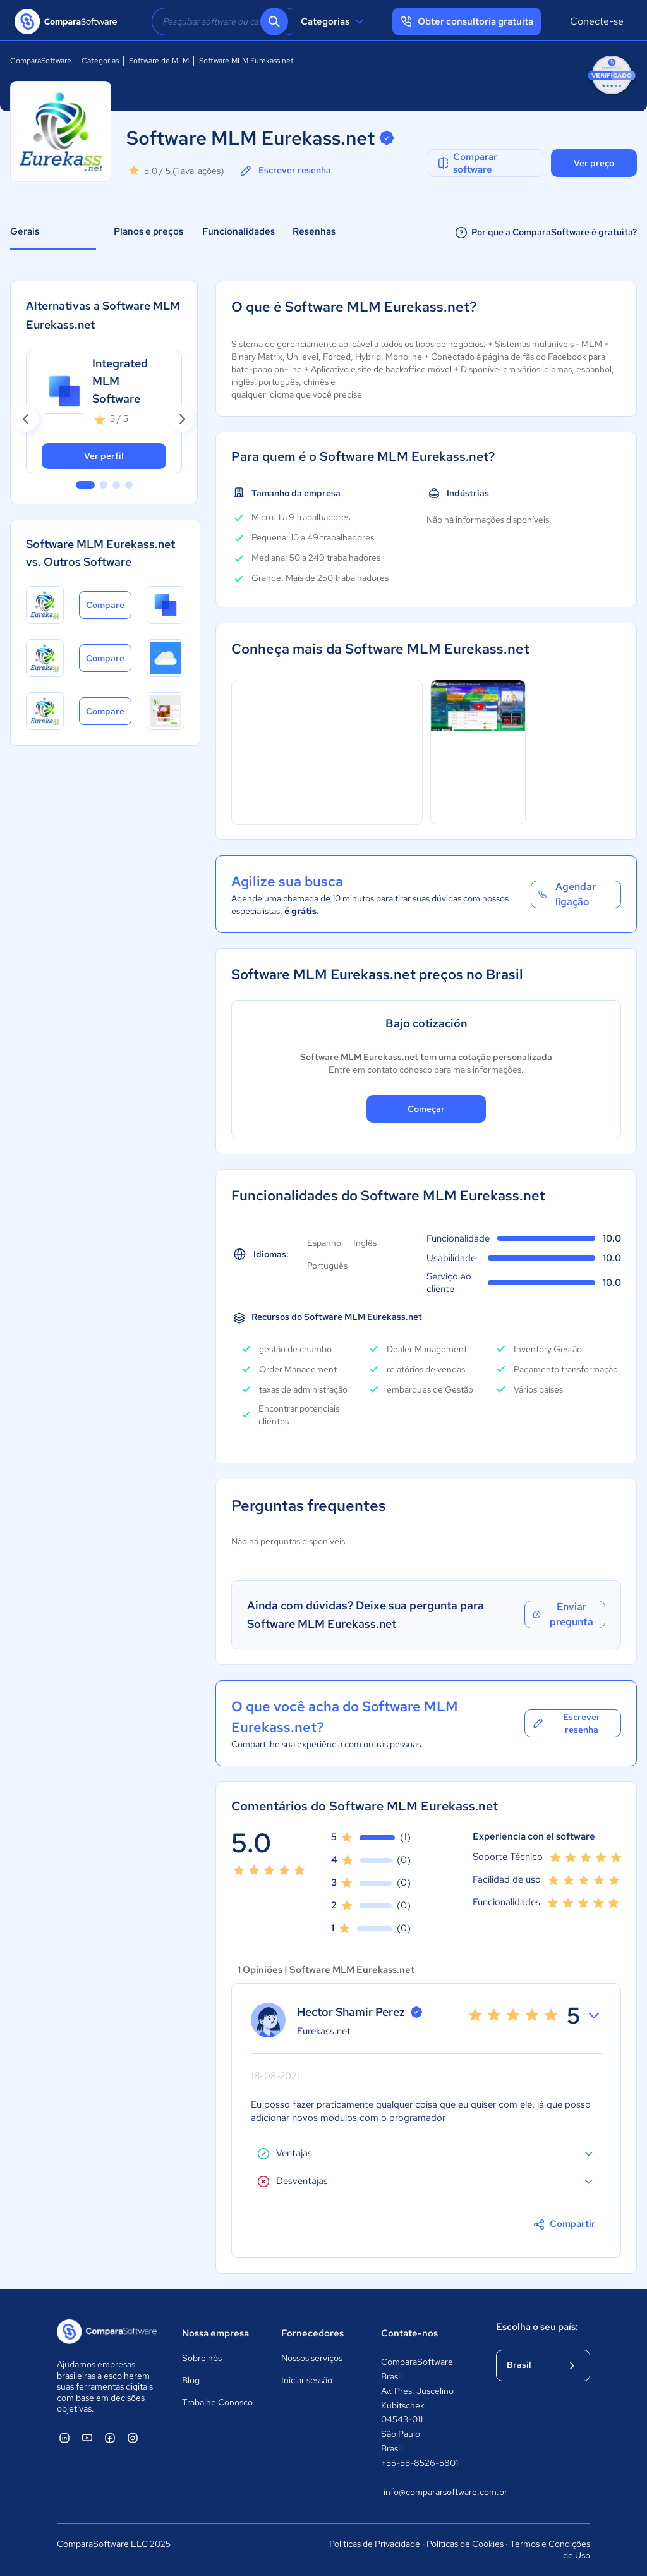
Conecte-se (597, 21)
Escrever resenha (284, 170)
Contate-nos (409, 2333)
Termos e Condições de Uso (550, 2549)
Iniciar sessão (306, 2380)
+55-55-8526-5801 (419, 2463)
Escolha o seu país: (537, 2327)
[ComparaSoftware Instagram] (132, 2437)
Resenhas (314, 231)
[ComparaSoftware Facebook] (110, 2437)
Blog (191, 2380)
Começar (426, 1108)
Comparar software (466, 163)
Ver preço (594, 163)
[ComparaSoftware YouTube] (87, 2437)
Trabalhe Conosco (217, 2402)
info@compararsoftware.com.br (427, 2492)
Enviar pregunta (562, 1614)
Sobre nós (202, 2358)
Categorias (334, 21)
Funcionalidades (238, 231)
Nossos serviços (311, 2358)
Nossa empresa (215, 2333)
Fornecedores (312, 2333)
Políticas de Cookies (465, 2543)
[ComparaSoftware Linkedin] (64, 2437)
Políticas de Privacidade (374, 2543)
